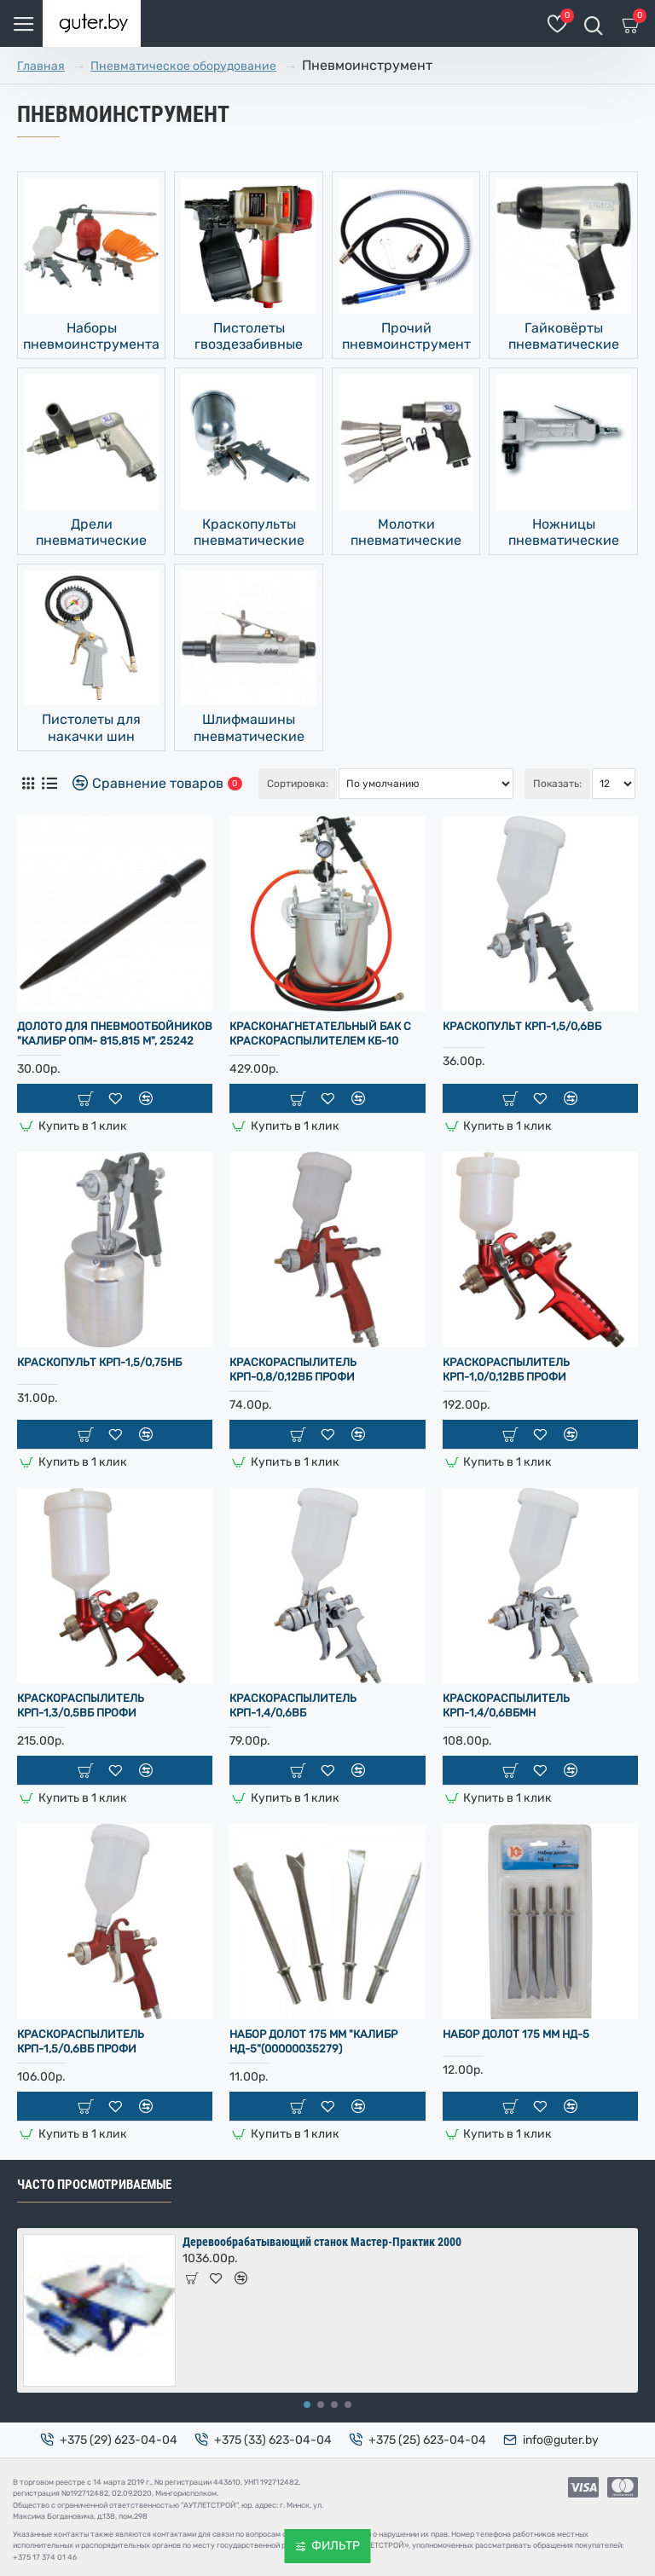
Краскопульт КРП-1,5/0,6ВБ (522, 1026)
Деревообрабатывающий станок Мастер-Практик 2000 (322, 2242)
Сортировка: (297, 784)
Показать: (557, 784)
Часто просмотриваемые (94, 2184)
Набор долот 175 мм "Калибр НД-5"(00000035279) (313, 2041)
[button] (307, 2404)
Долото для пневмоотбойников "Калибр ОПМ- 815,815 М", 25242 (114, 1033)
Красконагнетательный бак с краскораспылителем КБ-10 (320, 1033)
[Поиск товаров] (593, 23)
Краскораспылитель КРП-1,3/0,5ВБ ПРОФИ (80, 1705)
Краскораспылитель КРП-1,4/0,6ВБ (292, 1705)
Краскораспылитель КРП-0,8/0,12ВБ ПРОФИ (292, 1369)
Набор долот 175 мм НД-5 (516, 2034)
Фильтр (335, 2545)
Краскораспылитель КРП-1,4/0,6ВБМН (506, 1705)
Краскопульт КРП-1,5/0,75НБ (99, 1362)
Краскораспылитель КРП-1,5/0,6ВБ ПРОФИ (80, 2041)
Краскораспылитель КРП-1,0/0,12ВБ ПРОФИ (506, 1369)
